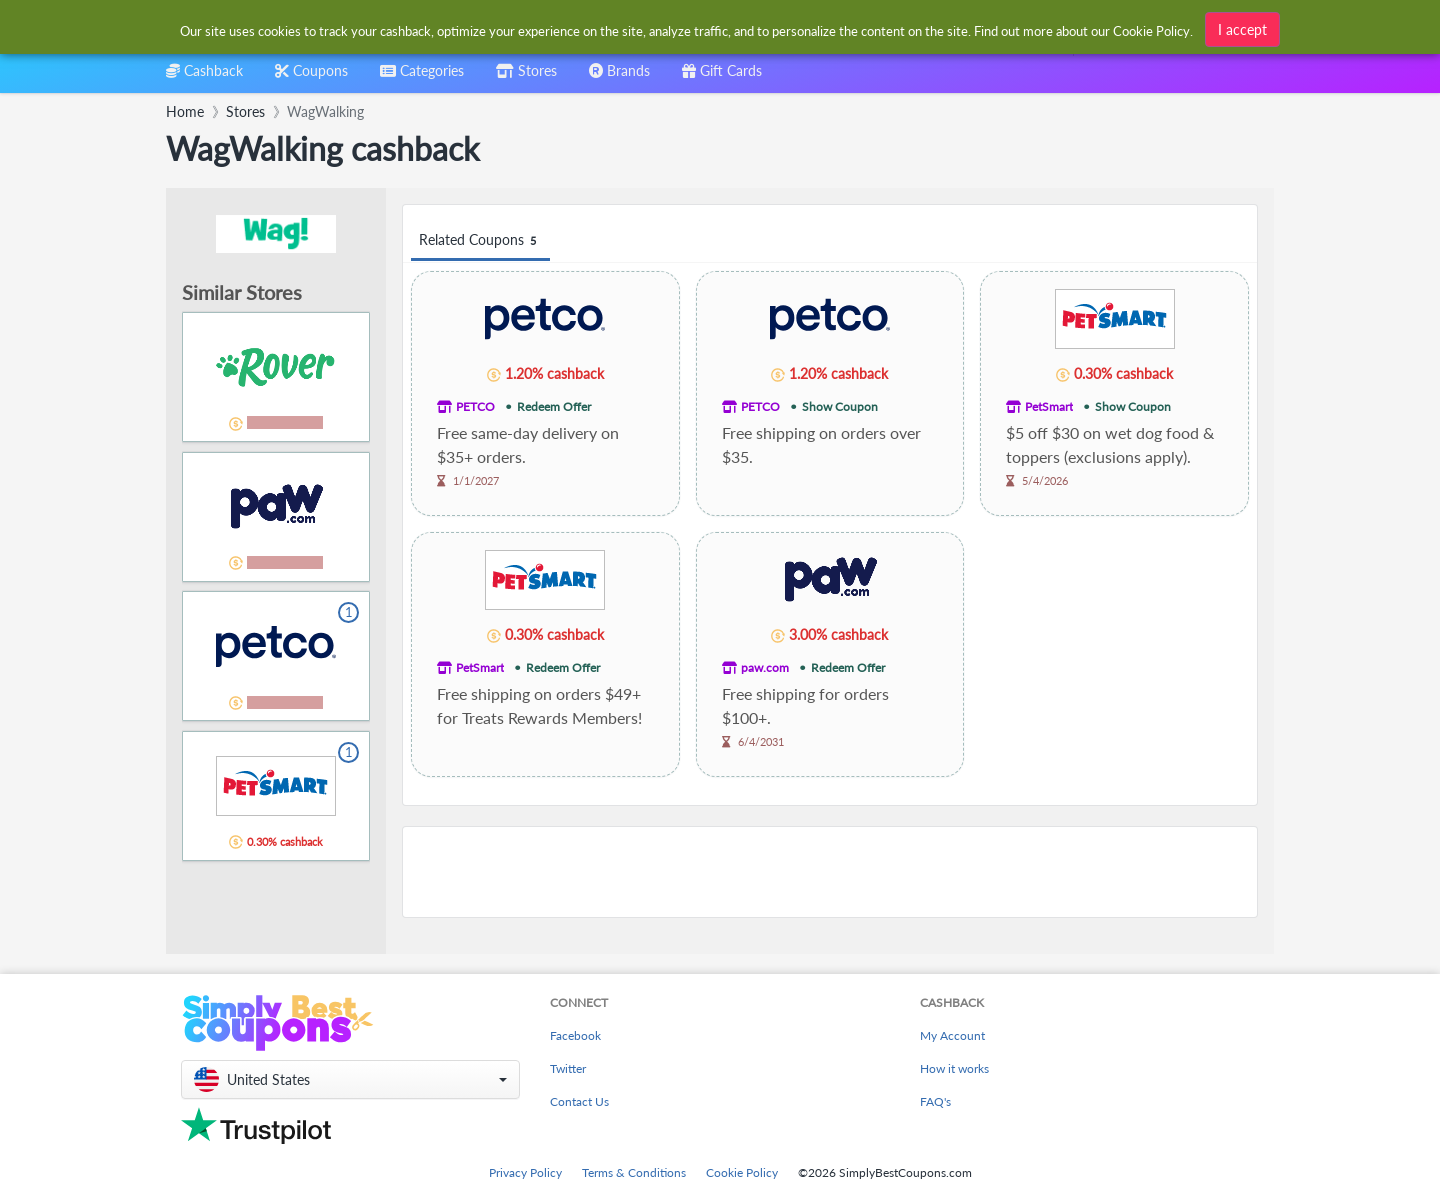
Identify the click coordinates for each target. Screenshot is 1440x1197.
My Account (952, 1035)
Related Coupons (480, 240)
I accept (1242, 29)
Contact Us (579, 1101)
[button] (350, 1079)
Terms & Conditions (634, 1172)
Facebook (575, 1035)
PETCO (475, 406)
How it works (954, 1068)
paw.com (765, 667)
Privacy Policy (525, 1172)
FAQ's (935, 1101)
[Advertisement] (830, 872)
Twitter (568, 1068)
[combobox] (422, 77)
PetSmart (1049, 406)
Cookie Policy (742, 1172)
